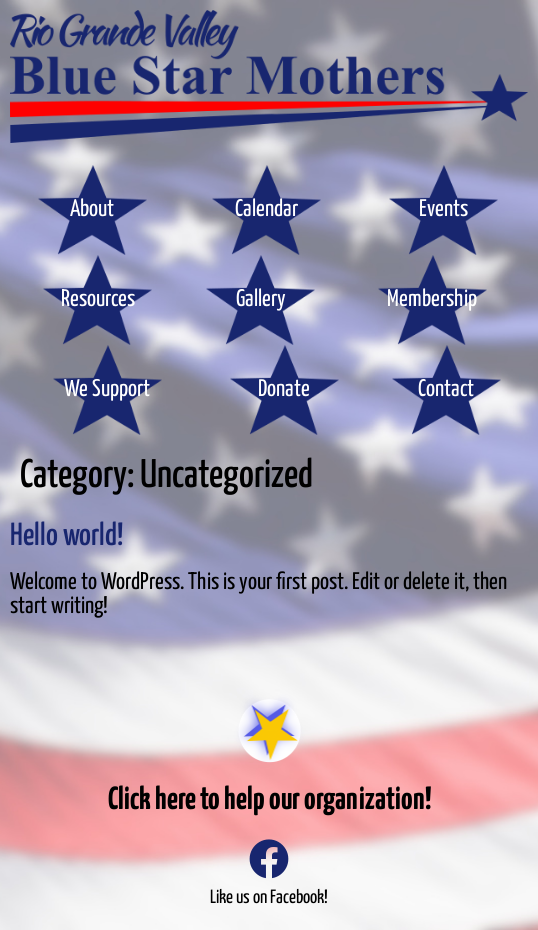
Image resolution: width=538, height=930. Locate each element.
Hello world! (66, 536)
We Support (107, 389)
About (92, 209)
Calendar (266, 209)
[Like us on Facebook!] (269, 859)
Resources (98, 299)
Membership (432, 299)
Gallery (261, 299)
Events (443, 209)
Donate (284, 389)
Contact (446, 389)
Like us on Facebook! (269, 898)
